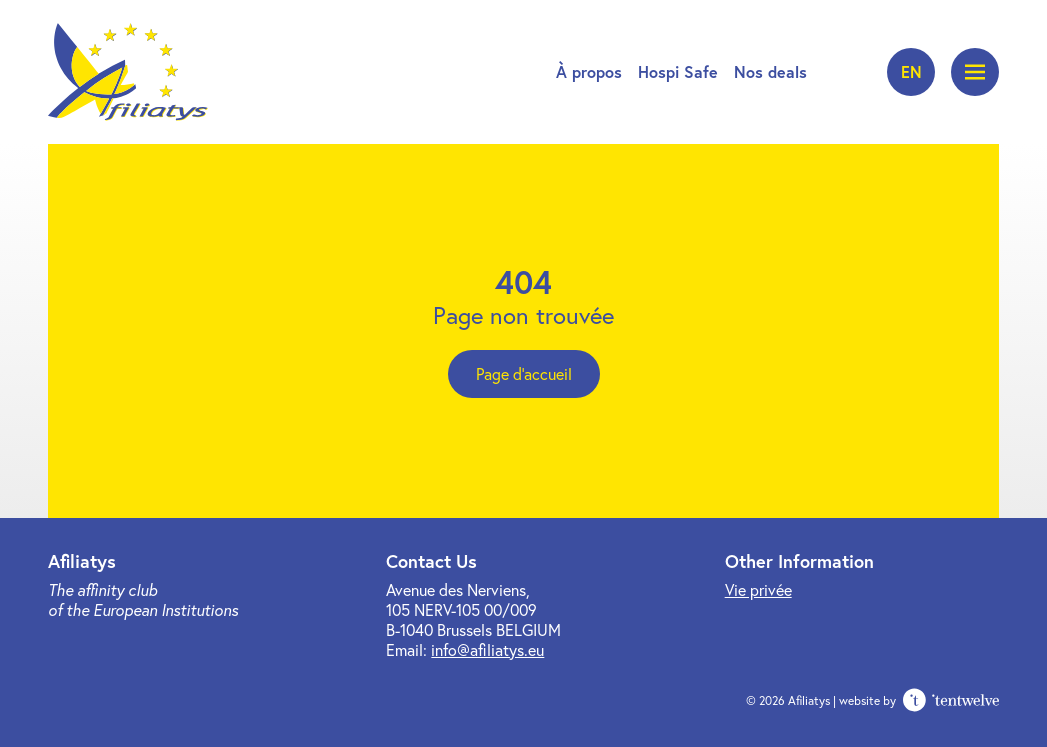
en (911, 71)
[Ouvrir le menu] (975, 72)
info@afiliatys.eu (487, 649)
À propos (589, 71)
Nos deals (770, 71)
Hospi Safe (678, 71)
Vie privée (758, 589)
